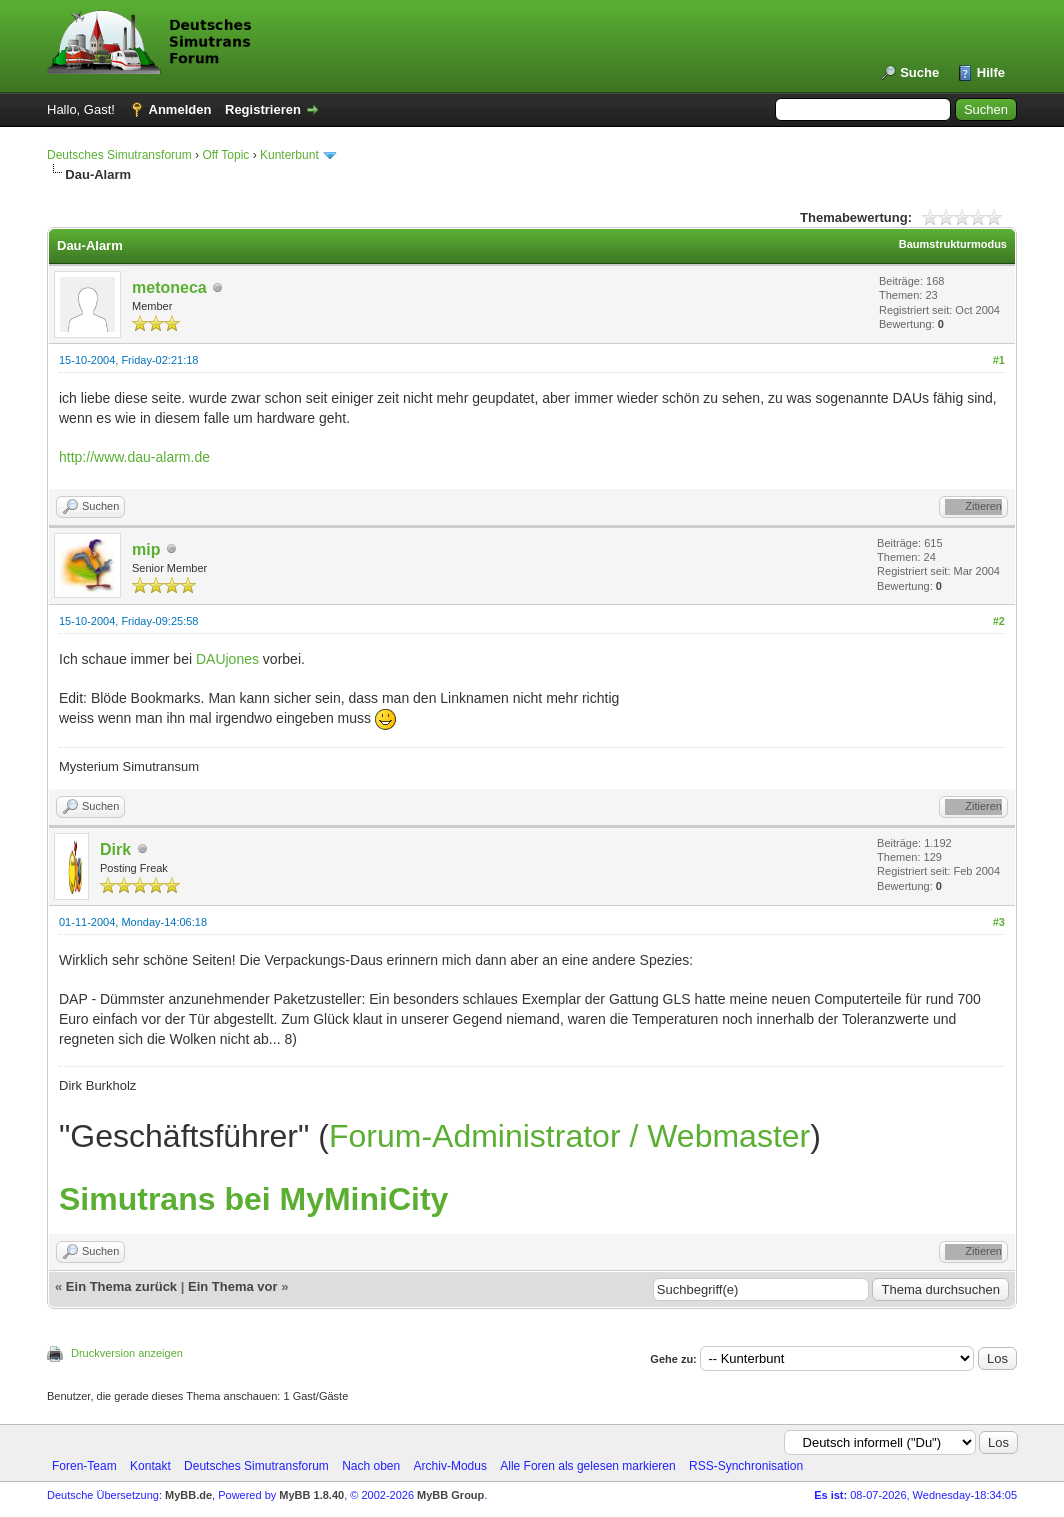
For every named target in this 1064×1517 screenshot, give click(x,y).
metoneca (169, 287)
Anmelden (180, 109)
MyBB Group (450, 1495)
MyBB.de (188, 1495)
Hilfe (991, 72)
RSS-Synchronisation (746, 1466)
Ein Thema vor (233, 1286)
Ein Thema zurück (121, 1286)
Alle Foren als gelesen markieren (587, 1466)
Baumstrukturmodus (953, 244)
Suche (919, 72)
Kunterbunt (289, 155)
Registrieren (263, 109)
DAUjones (227, 659)
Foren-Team (84, 1466)
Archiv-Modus (450, 1466)
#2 (999, 621)
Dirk (115, 849)
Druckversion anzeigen (127, 1353)
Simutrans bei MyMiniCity (253, 1199)
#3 (999, 922)
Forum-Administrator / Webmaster (569, 1136)
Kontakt (150, 1466)
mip (146, 549)
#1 (999, 360)
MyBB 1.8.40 (311, 1495)
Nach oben (371, 1466)
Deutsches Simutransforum (119, 155)
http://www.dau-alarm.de (134, 457)
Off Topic (225, 155)
